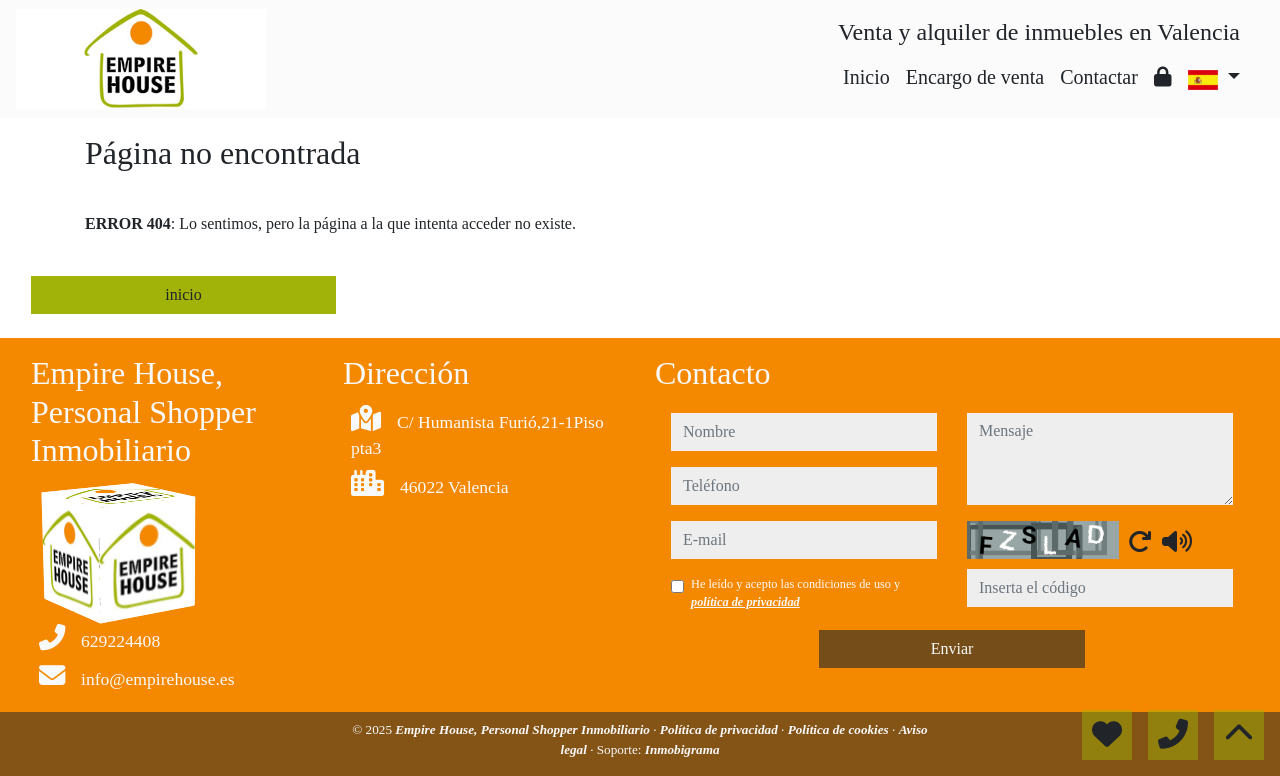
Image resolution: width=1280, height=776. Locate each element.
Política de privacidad (720, 729)
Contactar (1099, 77)
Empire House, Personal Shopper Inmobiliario (524, 729)
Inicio (866, 77)
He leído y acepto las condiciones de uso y (795, 593)
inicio (183, 294)
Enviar (952, 648)
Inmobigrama (682, 749)
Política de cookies (840, 729)
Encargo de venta (975, 77)
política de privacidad (745, 602)
